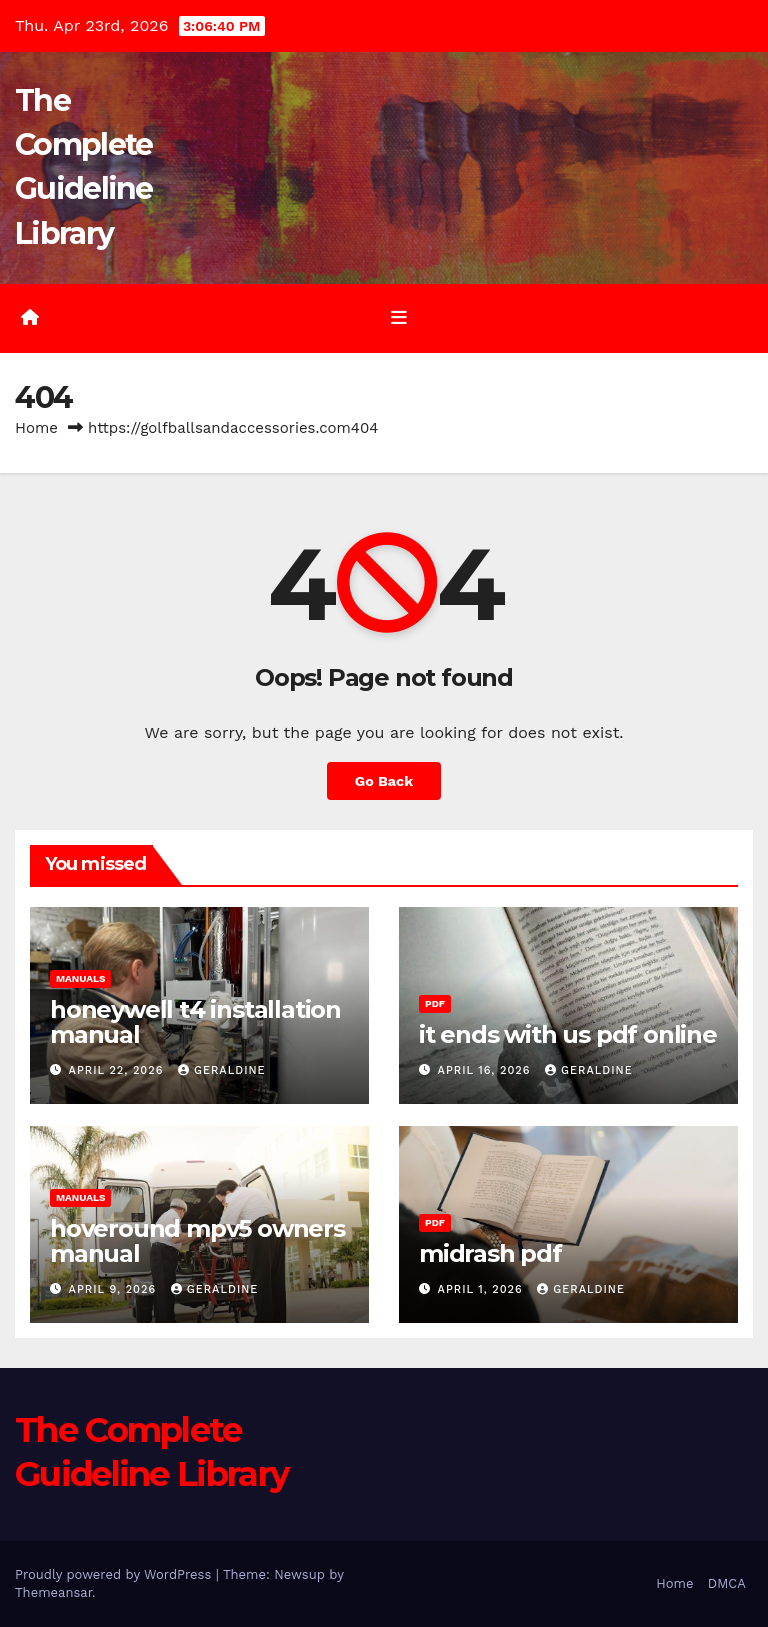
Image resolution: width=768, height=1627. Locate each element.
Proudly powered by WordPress (115, 1574)
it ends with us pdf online (568, 1034)
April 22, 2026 (118, 1070)
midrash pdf (490, 1253)
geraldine (222, 1070)
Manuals (80, 978)
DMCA (727, 1583)
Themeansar (53, 1592)
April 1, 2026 (483, 1289)
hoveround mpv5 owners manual (197, 1241)
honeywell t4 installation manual (195, 1022)
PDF (435, 1003)
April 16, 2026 (486, 1070)
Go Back (384, 781)
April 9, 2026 (115, 1289)
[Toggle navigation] (399, 318)
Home (36, 428)
